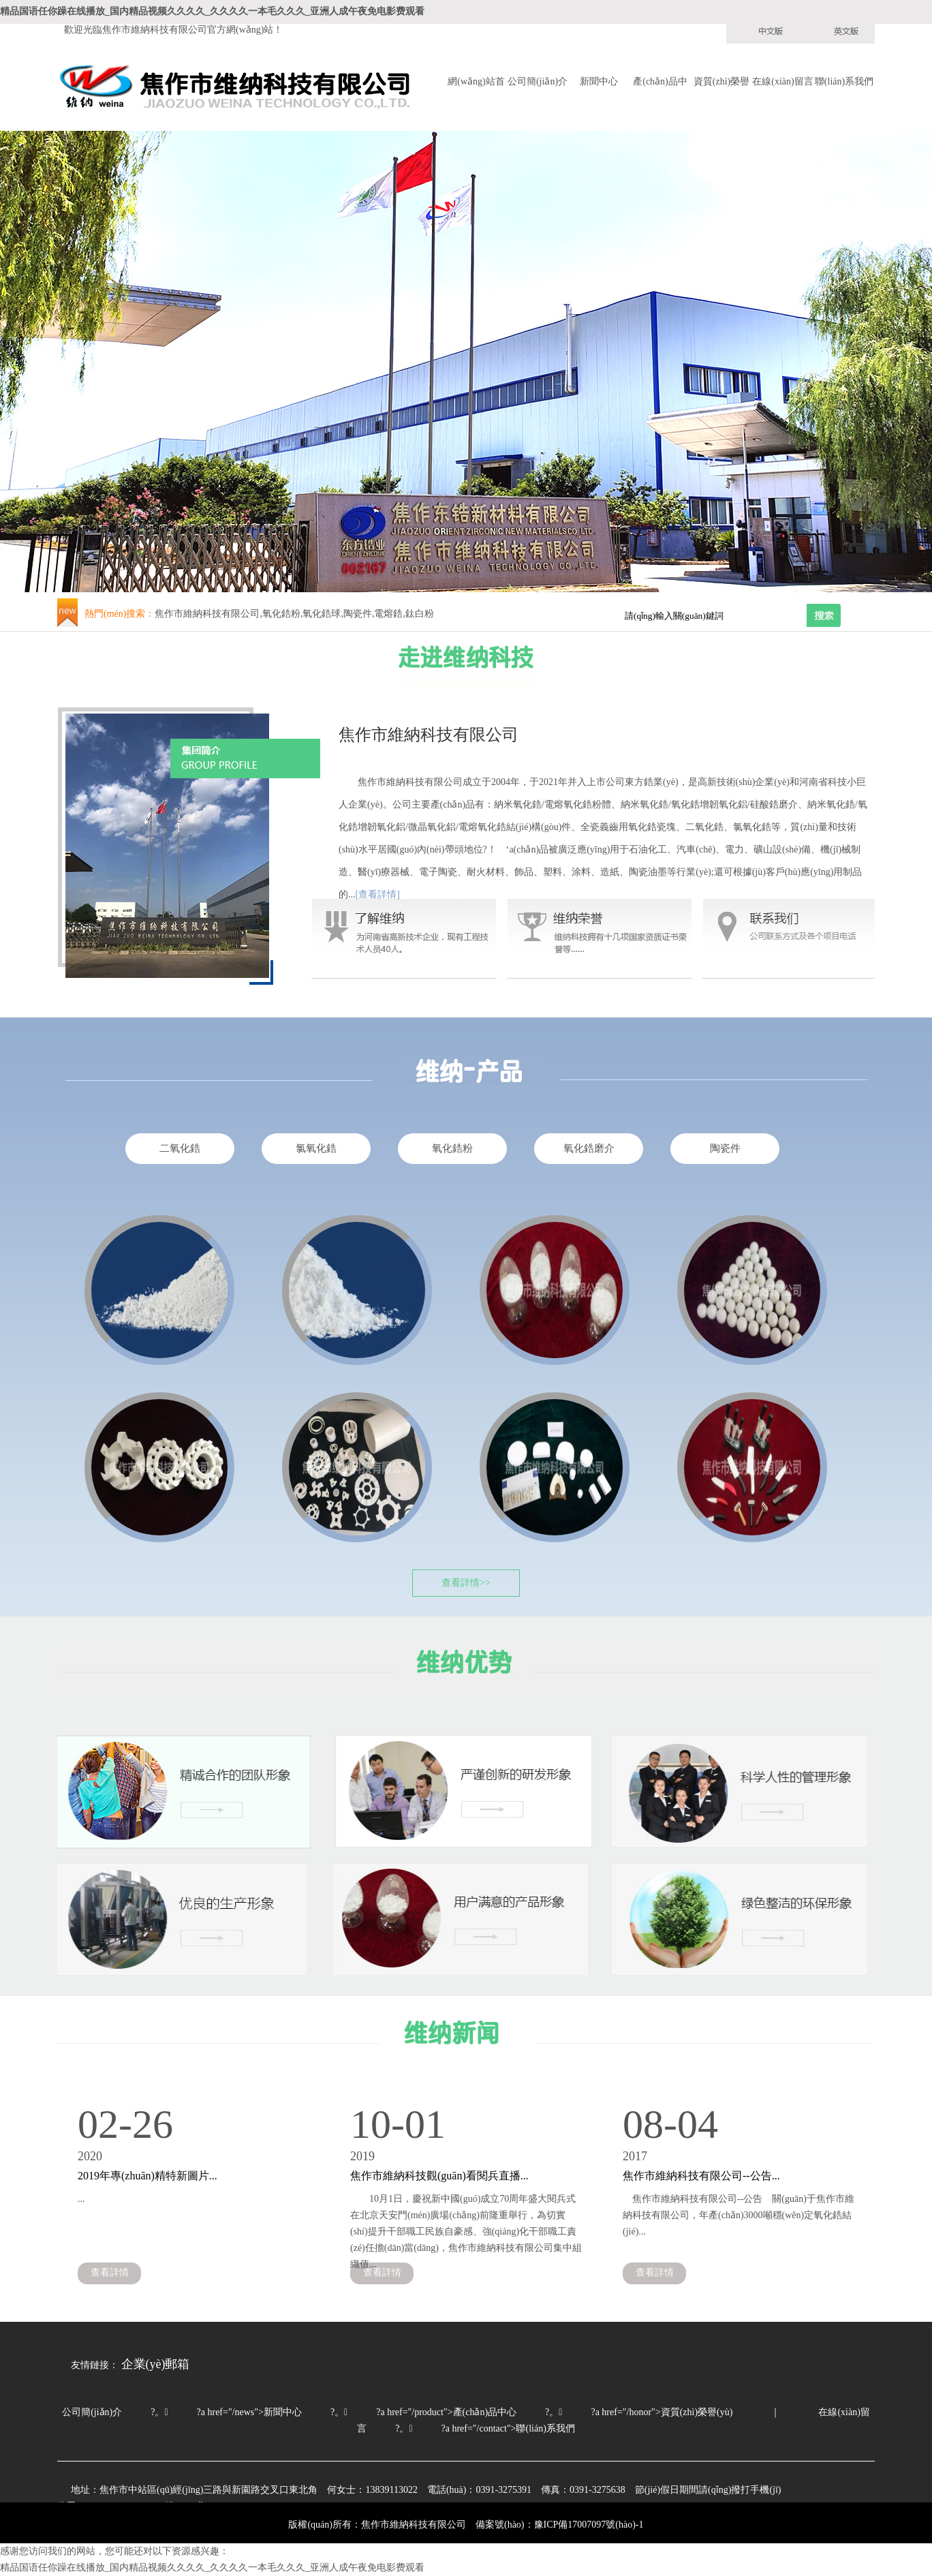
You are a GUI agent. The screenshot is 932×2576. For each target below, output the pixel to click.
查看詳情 (110, 2272)
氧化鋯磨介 (589, 1148)
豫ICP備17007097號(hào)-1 (589, 2524)
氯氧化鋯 (316, 1148)
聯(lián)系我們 (844, 81)
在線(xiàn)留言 (782, 81)
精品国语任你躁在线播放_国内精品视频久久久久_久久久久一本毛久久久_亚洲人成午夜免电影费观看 (212, 11)
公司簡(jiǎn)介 (538, 81)
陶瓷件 (725, 1148)
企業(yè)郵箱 (155, 2364)
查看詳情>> (466, 1583)
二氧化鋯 (179, 1148)
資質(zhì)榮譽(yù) (721, 82)
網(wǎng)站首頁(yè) (476, 82)
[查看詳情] (378, 894)
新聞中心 (599, 81)
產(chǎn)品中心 (660, 82)
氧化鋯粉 (452, 1148)
